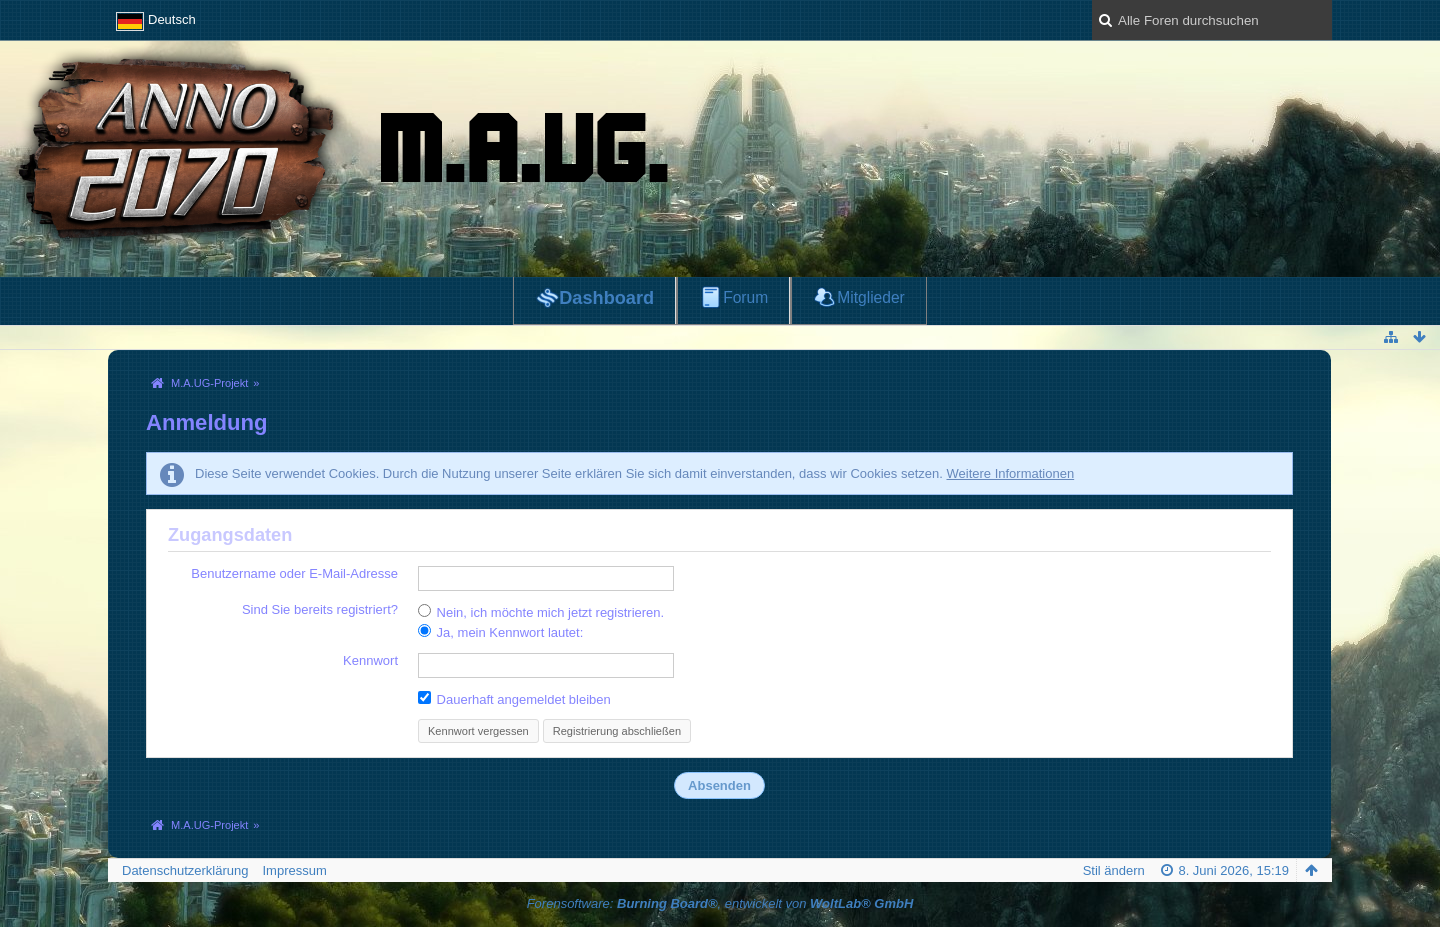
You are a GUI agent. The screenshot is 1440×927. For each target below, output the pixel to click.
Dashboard (606, 298)
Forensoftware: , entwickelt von (720, 903)
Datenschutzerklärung (185, 870)
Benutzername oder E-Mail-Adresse (294, 573)
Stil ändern (1114, 870)
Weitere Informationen (1010, 473)
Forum (745, 297)
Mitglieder (871, 297)
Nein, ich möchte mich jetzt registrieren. (541, 612)
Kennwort (370, 660)
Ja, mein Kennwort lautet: (500, 632)
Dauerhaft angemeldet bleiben (514, 699)
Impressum (294, 870)
